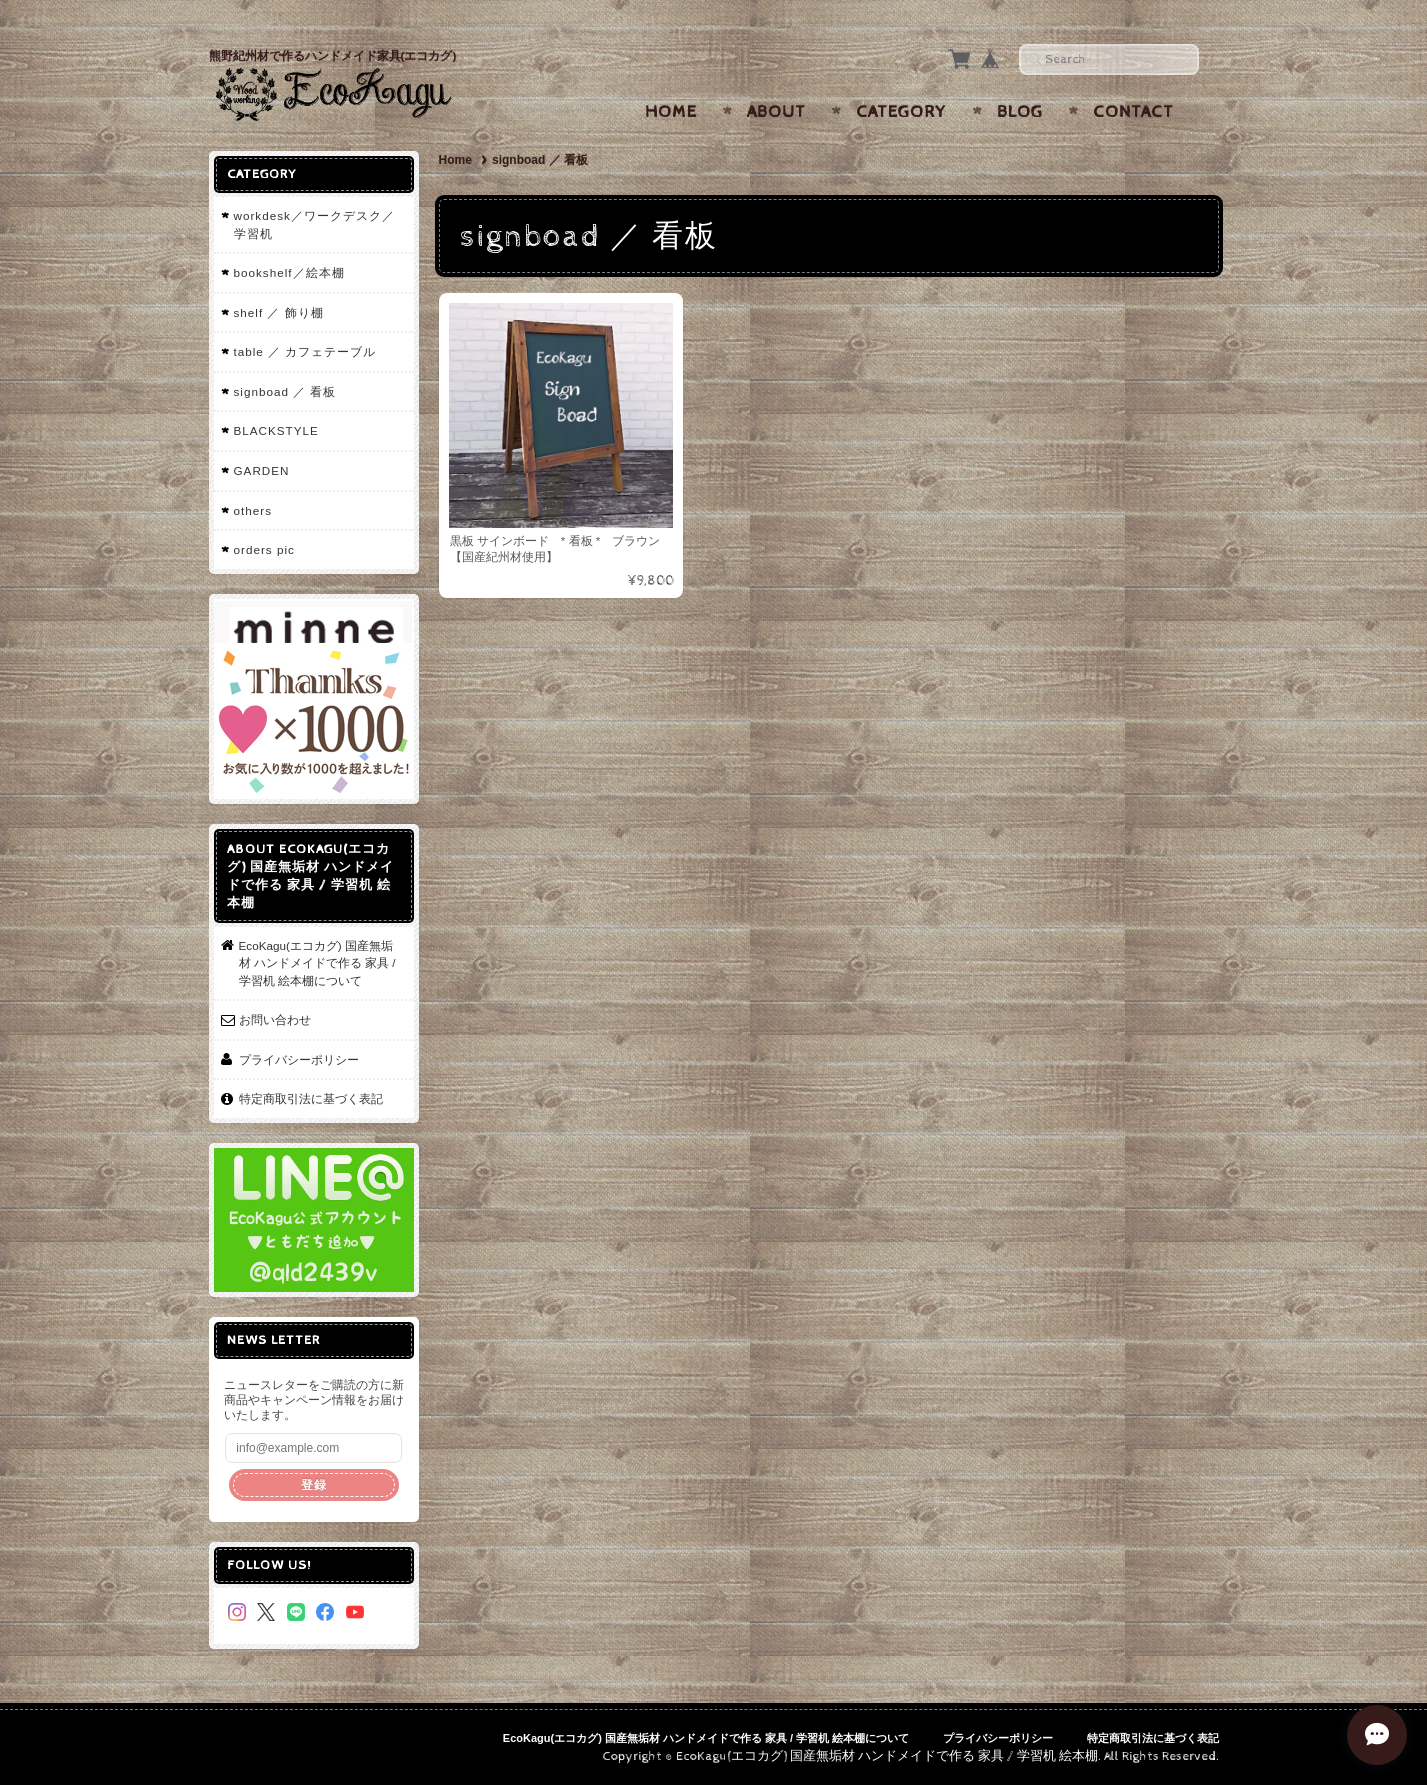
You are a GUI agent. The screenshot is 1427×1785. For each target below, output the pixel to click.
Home (671, 112)
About (776, 112)
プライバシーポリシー (299, 1059)
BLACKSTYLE (276, 430)
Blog (1020, 112)
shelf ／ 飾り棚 (279, 312)
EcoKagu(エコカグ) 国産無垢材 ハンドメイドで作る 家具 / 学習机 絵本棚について (317, 963)
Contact (1133, 112)
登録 (314, 1484)
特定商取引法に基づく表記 (311, 1098)
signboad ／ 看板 (285, 391)
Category (901, 112)
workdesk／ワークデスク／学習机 (314, 224)
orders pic (264, 549)
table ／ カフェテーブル (305, 351)
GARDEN (262, 470)
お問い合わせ (275, 1019)
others (253, 510)
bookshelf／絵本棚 (289, 272)
